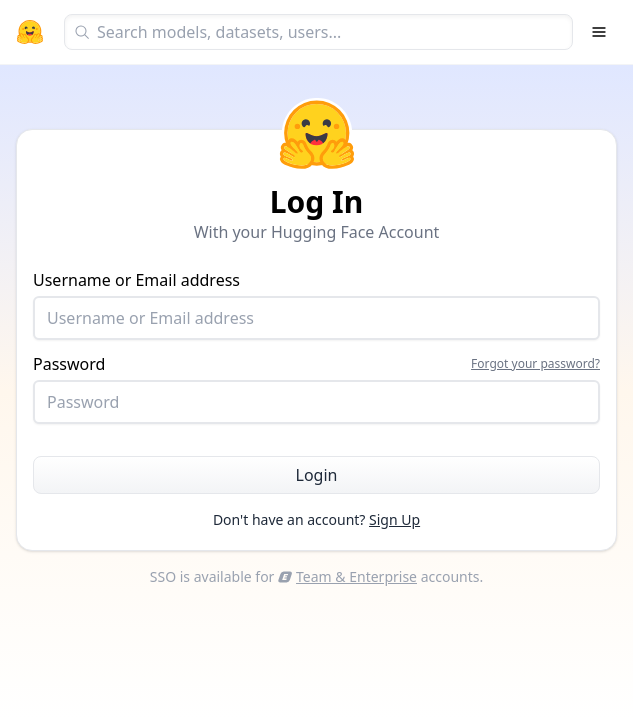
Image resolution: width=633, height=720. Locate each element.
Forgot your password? (535, 364)
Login (317, 475)
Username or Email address (316, 304)
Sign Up (394, 519)
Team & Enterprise (347, 576)
